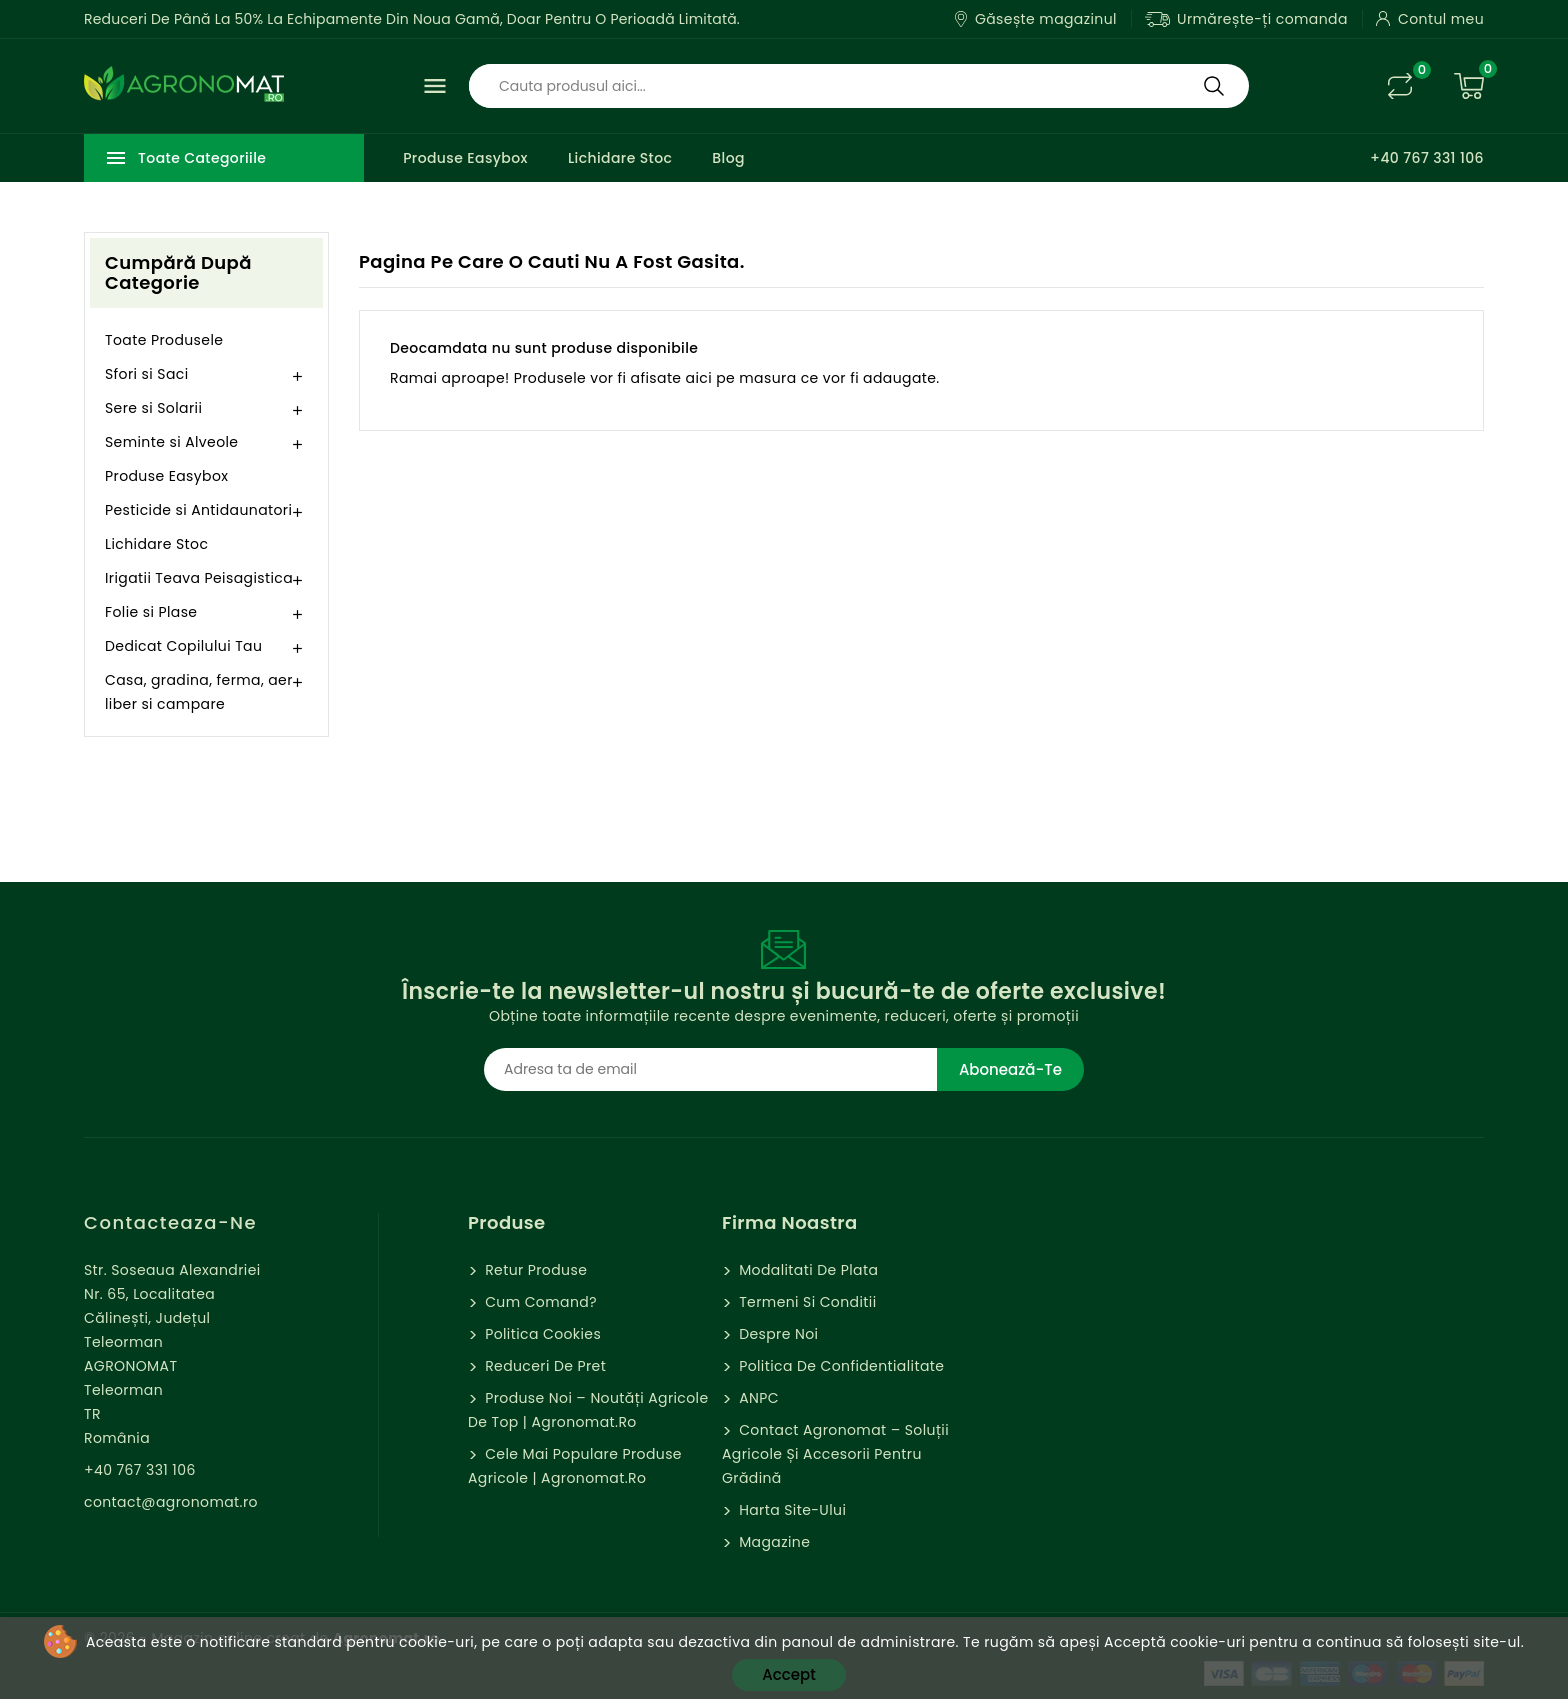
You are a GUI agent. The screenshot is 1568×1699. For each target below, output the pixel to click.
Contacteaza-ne (170, 1222)
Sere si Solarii (153, 408)
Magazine (772, 1542)
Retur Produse (534, 1270)
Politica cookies (541, 1334)
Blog (728, 158)
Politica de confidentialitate (839, 1366)
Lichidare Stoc (620, 158)
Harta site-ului (790, 1510)
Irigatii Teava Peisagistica (199, 578)
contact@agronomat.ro (171, 1502)
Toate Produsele (164, 340)
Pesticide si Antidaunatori (198, 510)
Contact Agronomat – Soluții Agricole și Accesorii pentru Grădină (835, 1454)
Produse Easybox (465, 158)
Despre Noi (776, 1334)
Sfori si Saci (147, 374)
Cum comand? (539, 1302)
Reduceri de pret (543, 1366)
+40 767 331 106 (1427, 158)
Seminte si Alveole (171, 442)
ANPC (757, 1398)
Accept (788, 1674)
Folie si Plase (151, 612)
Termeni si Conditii (805, 1302)
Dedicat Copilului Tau (183, 646)
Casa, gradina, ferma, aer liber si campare (199, 692)
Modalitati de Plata (806, 1270)
